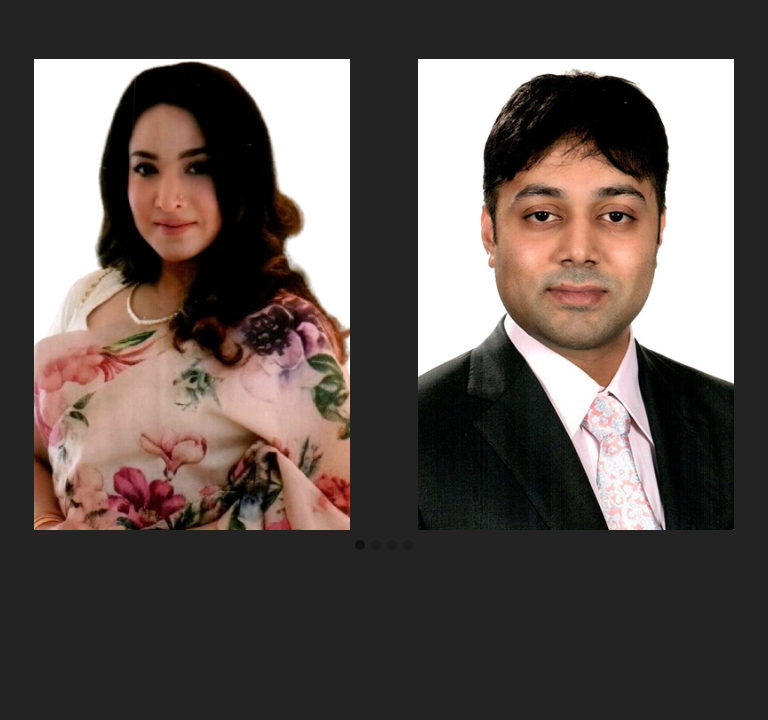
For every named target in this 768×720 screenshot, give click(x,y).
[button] (360, 546)
